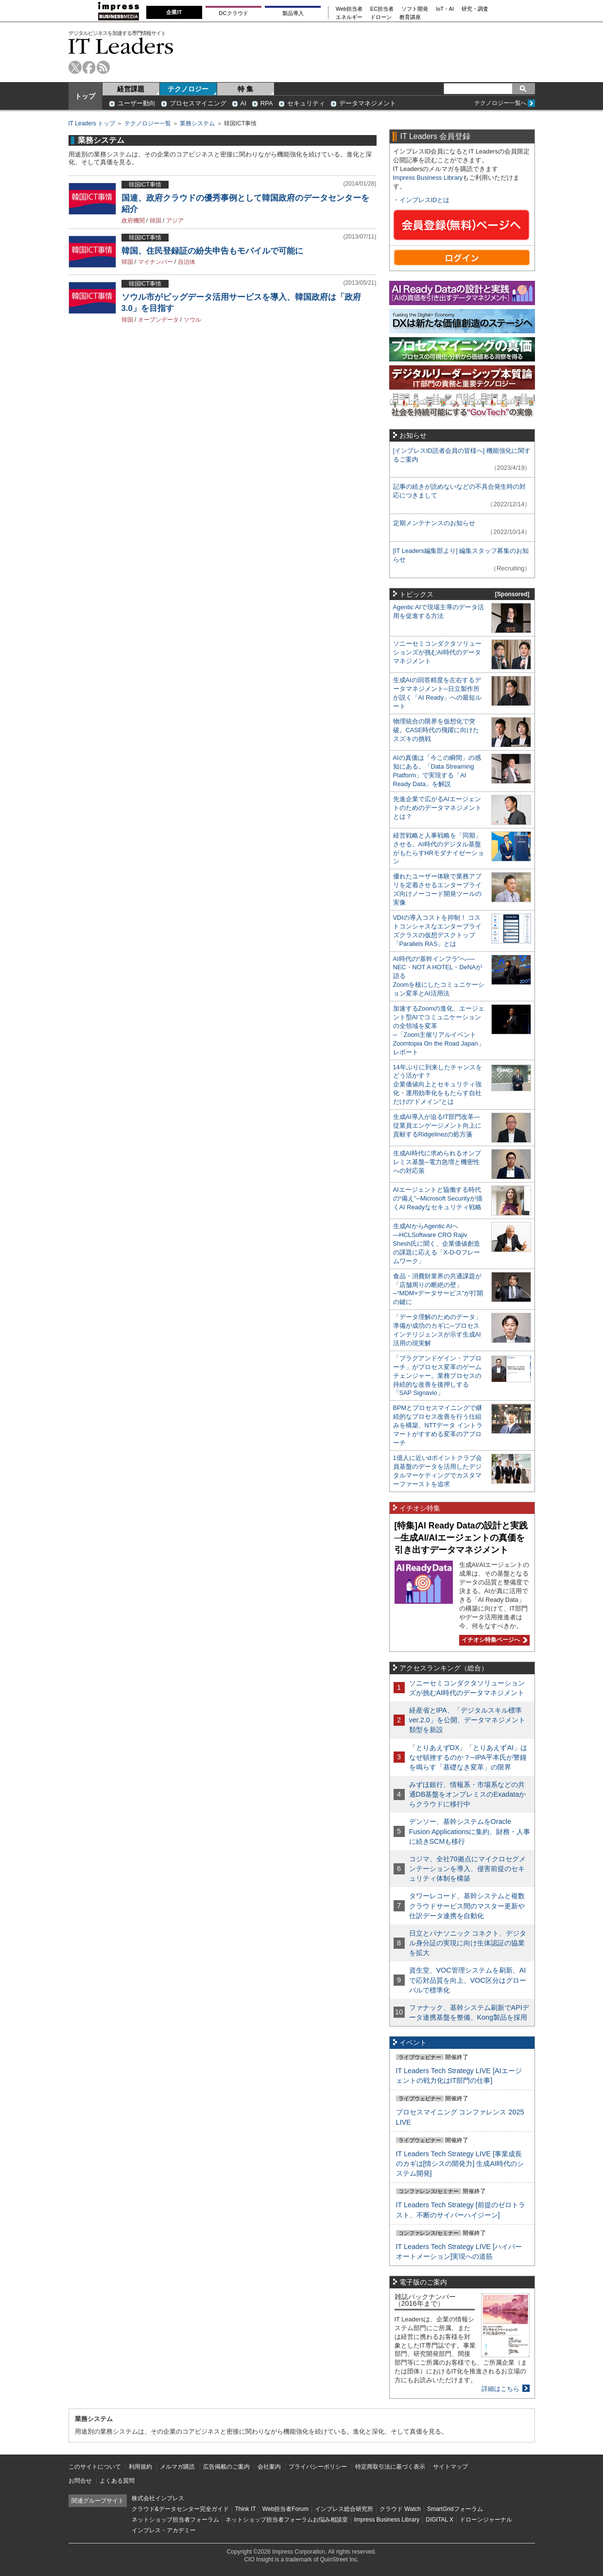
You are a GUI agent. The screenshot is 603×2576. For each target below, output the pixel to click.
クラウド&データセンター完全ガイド (180, 2509)
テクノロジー (188, 89)
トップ (85, 96)
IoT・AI (445, 9)
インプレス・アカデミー (164, 2530)
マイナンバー (155, 261)
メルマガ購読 (177, 2466)
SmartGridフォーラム (455, 2509)
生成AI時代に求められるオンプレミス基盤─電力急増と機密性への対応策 (437, 1162)
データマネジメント (367, 103)
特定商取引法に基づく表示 (390, 2466)
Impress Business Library (428, 177)
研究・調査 (475, 9)
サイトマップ (450, 2466)
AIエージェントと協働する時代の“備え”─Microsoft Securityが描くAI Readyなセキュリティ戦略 (437, 1198)
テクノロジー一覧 (147, 123)
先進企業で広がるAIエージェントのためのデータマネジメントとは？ (437, 807)
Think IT (245, 2509)
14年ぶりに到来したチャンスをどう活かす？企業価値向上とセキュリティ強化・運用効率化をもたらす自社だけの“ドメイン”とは (437, 1085)
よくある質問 (117, 2480)
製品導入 (293, 13)
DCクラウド (233, 13)
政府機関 (133, 220)
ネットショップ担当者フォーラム (175, 2519)
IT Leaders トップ (92, 123)
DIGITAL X (439, 2519)
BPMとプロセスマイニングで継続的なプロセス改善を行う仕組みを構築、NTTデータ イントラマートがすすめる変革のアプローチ (437, 1425)
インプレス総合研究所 (344, 2509)
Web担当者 (349, 9)
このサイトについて (95, 2466)
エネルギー (349, 17)
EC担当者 (382, 9)
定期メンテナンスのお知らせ (434, 523)
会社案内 (269, 2466)
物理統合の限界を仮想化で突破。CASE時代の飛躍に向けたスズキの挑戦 (436, 730)
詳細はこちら (500, 2388)
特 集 (245, 89)
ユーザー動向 (136, 103)
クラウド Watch (400, 2509)
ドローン (381, 17)
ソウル (192, 319)
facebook (89, 67)
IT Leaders (121, 45)
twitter (75, 67)
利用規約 (140, 2466)
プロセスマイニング (198, 103)
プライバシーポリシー (318, 2466)
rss (103, 67)
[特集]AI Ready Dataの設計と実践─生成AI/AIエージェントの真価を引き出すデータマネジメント (461, 1537)
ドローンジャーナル (486, 2519)
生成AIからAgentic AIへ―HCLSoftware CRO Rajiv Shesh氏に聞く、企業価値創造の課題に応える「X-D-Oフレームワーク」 (436, 1243)
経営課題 (130, 89)
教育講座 (410, 17)
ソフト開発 (414, 9)
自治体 (186, 261)
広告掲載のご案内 (226, 2466)
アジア (175, 220)
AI (243, 103)
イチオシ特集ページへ (493, 1640)
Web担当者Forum (285, 2509)
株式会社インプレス (158, 2498)
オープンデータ (158, 319)
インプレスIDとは (424, 200)
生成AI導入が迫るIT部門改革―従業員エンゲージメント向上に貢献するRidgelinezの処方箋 (437, 1125)
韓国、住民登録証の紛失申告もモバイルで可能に (212, 251)
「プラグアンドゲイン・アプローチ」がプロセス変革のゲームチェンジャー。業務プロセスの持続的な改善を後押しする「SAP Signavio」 (437, 1376)
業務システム (197, 123)
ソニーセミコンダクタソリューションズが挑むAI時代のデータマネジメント (437, 652)
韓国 (155, 220)
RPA (266, 103)
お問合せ (80, 2480)
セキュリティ (306, 103)
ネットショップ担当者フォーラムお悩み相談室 (286, 2519)
